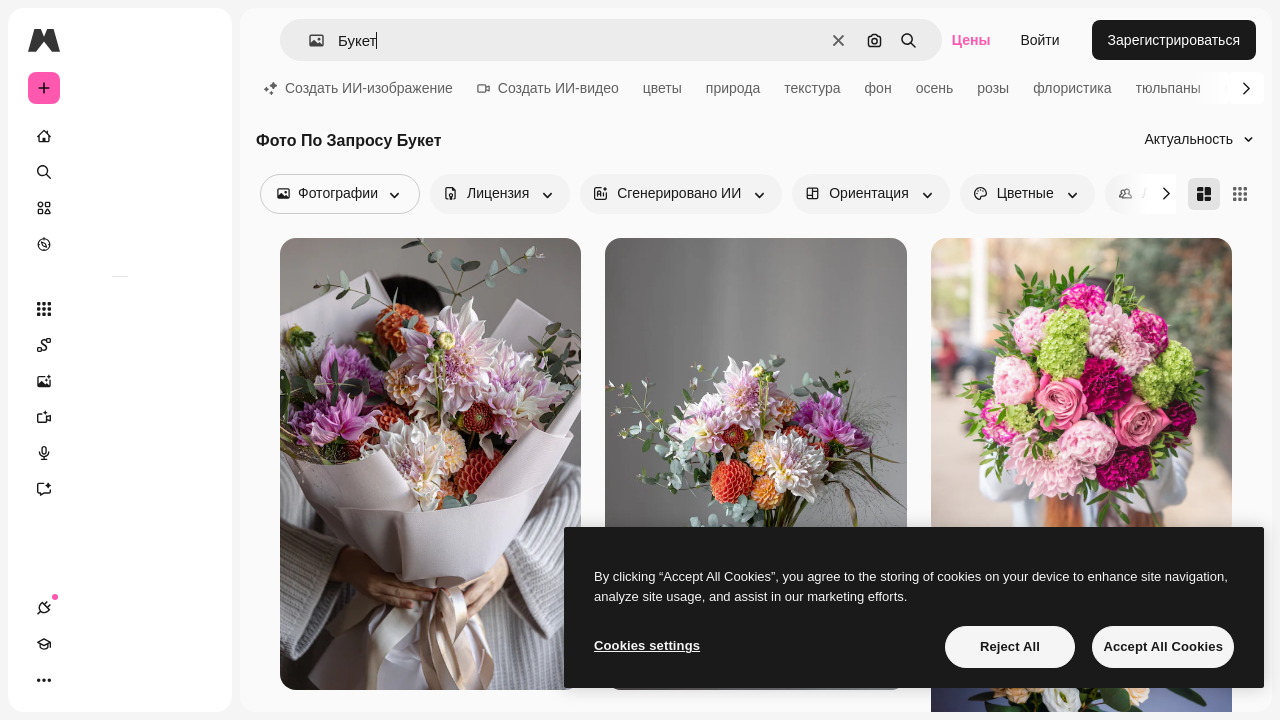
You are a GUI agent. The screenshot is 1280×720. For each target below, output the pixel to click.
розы (993, 88)
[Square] (1240, 194)
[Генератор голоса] (120, 453)
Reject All (1010, 646)
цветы (662, 88)
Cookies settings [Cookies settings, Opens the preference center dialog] (647, 645)
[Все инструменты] (120, 309)
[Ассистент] (120, 489)
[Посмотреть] (120, 244)
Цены (971, 40)
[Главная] (120, 136)
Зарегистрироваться (1174, 40)
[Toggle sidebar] (196, 40)
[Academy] (80, 680)
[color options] (1027, 194)
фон (878, 88)
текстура (812, 88)
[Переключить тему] (116, 680)
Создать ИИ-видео (548, 88)
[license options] (500, 194)
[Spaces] (120, 345)
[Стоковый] (120, 208)
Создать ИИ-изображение (358, 88)
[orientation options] (870, 194)
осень (935, 88)
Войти (1039, 40)
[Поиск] (120, 172)
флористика (1072, 88)
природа (733, 88)
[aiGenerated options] (681, 194)
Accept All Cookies (1163, 646)
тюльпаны (1168, 88)
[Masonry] (1204, 194)
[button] (308, 40)
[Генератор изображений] (120, 381)
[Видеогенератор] (120, 417)
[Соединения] (44, 680)
